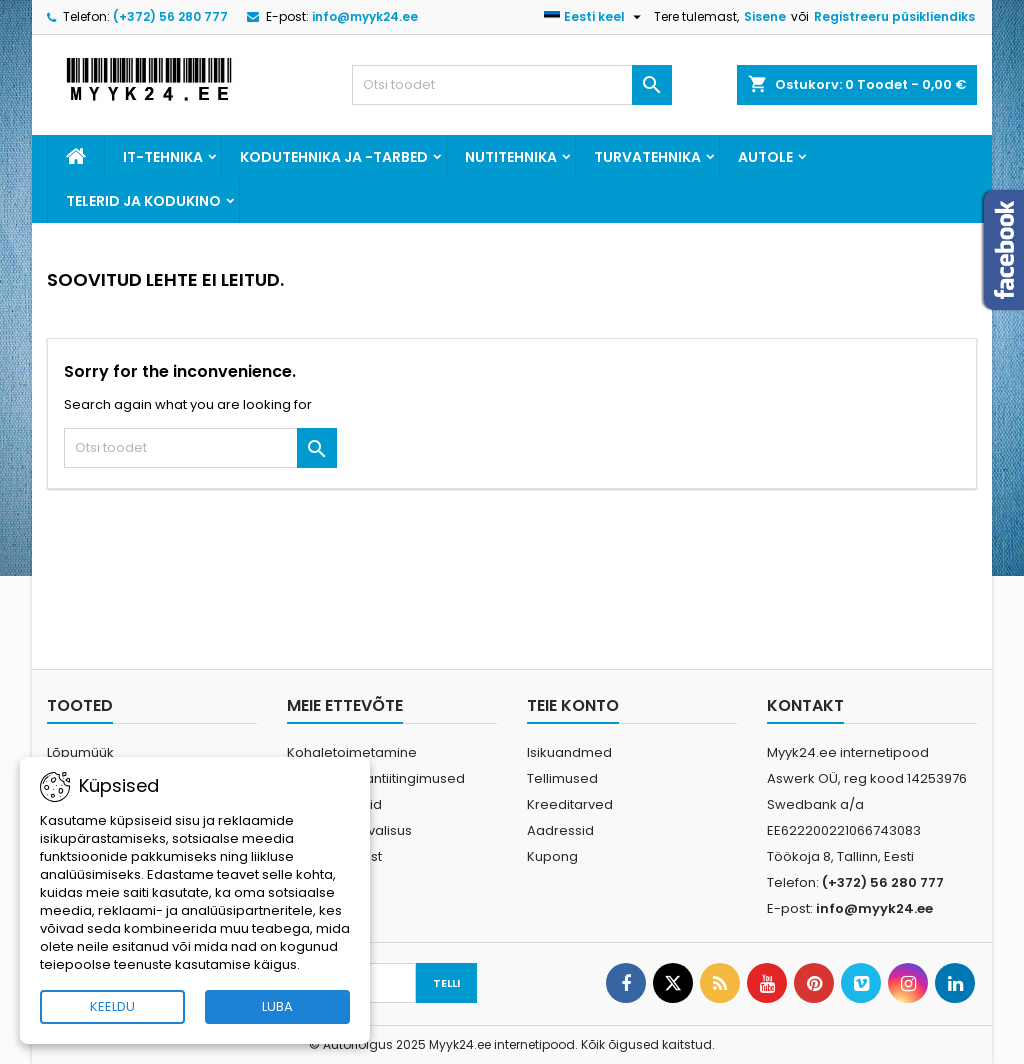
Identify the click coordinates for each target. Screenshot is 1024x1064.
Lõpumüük (80, 752)
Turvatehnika (647, 157)
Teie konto (573, 705)
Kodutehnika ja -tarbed (334, 157)
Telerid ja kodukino (143, 201)
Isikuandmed (569, 752)
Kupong (552, 856)
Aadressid (560, 830)
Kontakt (805, 705)
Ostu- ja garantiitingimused (376, 778)
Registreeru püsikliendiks (894, 16)
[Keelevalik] (595, 17)
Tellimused (562, 778)
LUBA (277, 1006)
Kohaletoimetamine (352, 752)
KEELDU (112, 1006)
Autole (765, 157)
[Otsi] (512, 85)
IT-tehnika (163, 157)
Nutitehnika (511, 157)
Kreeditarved (570, 804)
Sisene (765, 16)
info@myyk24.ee (365, 16)
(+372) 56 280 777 (170, 16)
